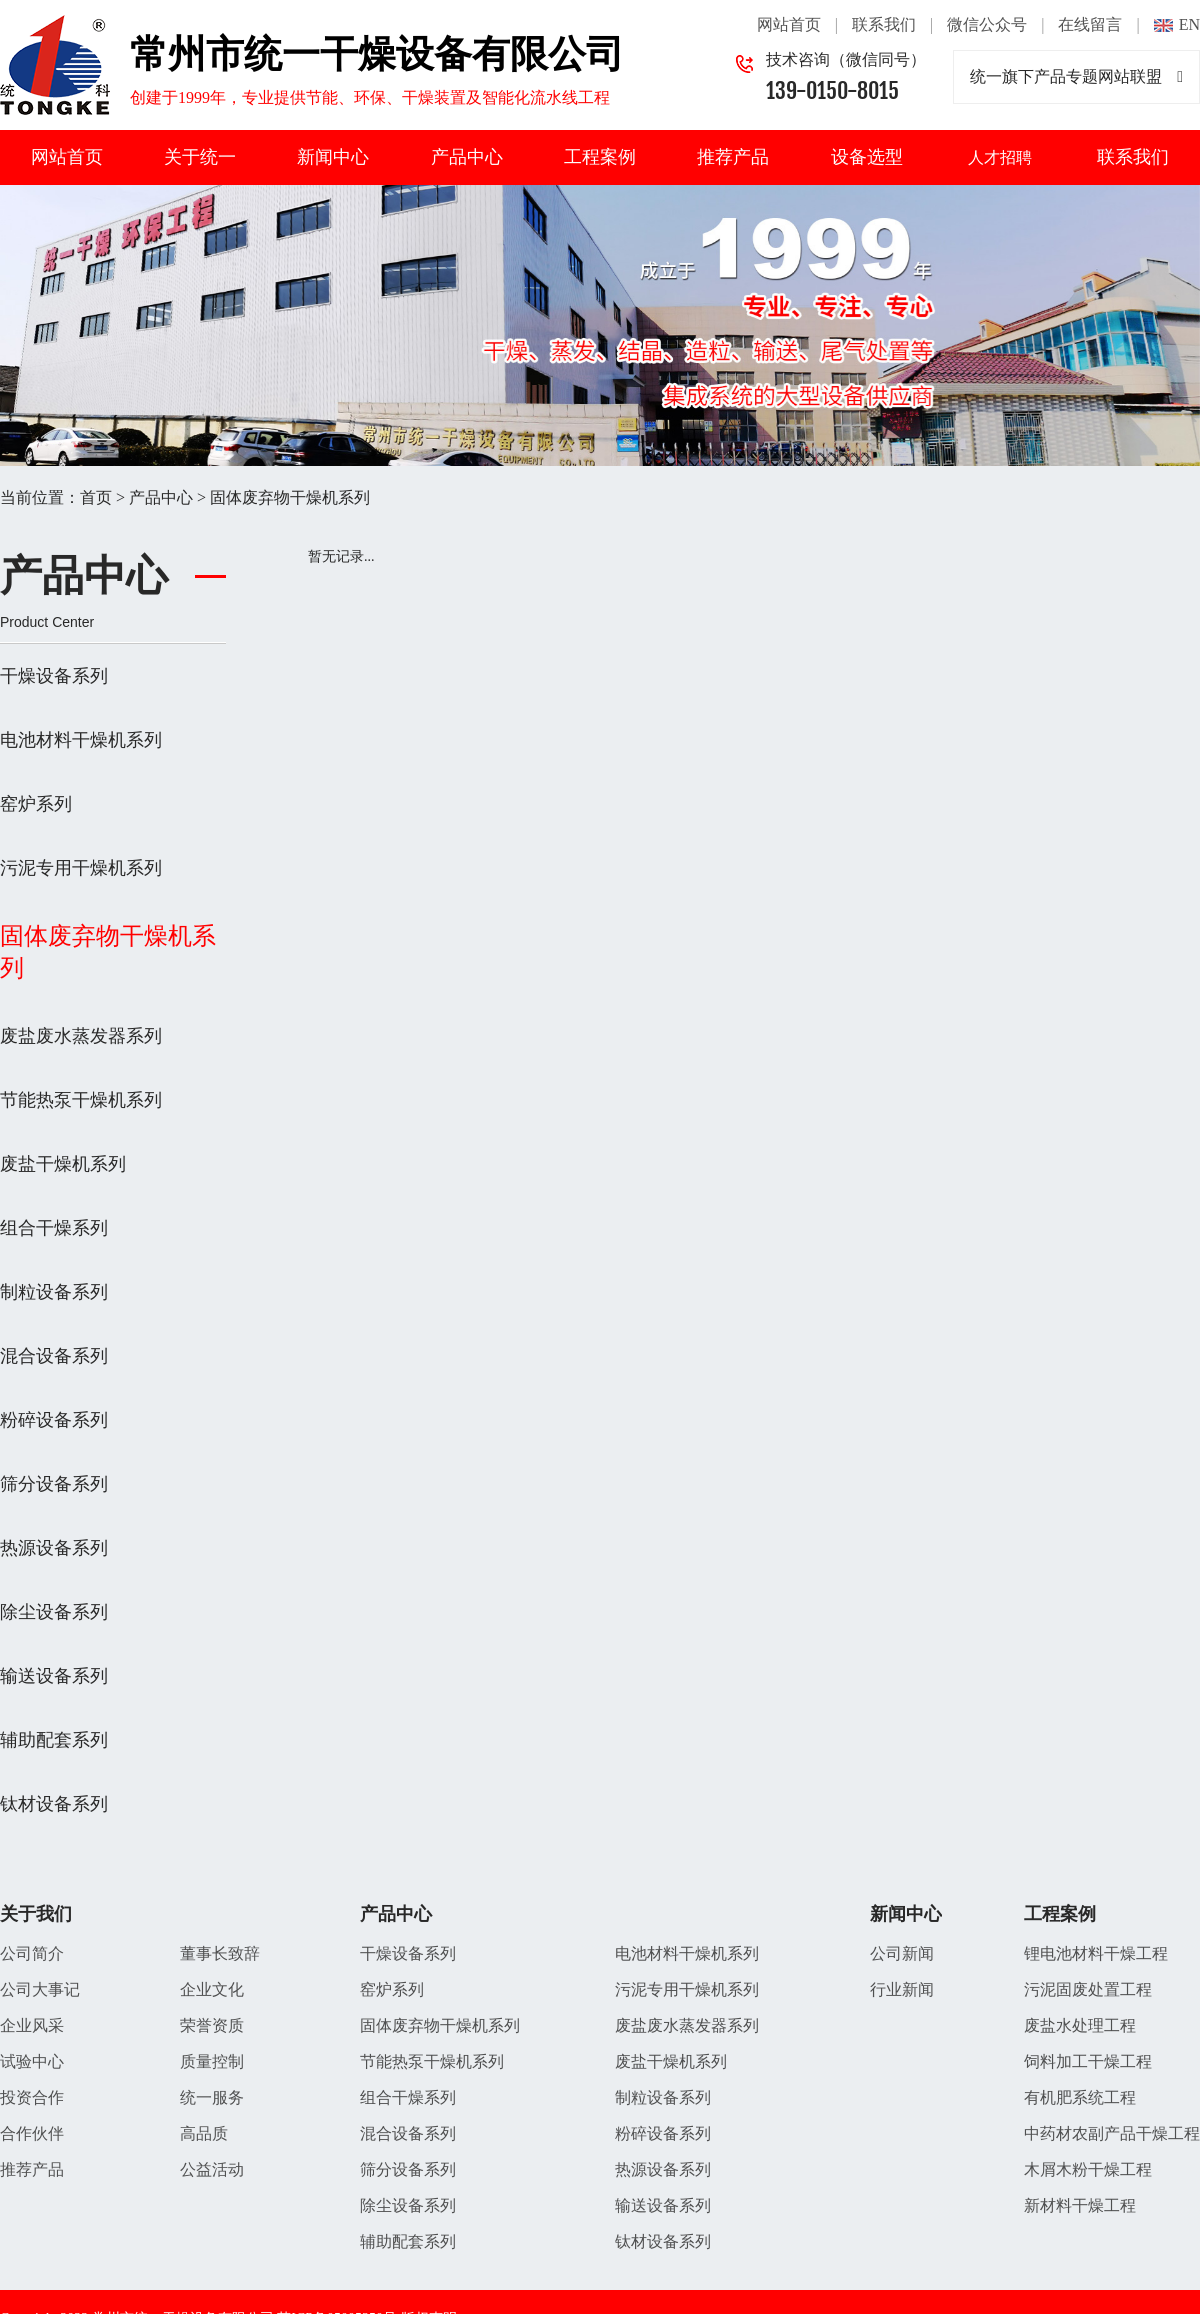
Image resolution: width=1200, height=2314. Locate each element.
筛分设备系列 (54, 1484)
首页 (96, 497)
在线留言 (1090, 24)
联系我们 (884, 24)
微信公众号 (987, 24)
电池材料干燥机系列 (81, 740)
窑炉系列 (36, 804)
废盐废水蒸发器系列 (81, 1036)
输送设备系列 (54, 1676)
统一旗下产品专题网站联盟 (1076, 77)
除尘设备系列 (54, 1612)
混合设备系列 (54, 1356)
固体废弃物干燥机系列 (290, 497)
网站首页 (789, 24)
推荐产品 (733, 157)
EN (1189, 24)
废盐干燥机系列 (63, 1164)
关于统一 (200, 157)
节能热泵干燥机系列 (81, 1100)
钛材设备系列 (54, 1804)
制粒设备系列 (54, 1292)
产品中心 (467, 157)
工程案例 (600, 157)
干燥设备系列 (54, 676)
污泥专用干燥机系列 (81, 868)
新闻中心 (333, 157)
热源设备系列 (54, 1548)
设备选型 (867, 157)
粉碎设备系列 (54, 1420)
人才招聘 (1000, 157)
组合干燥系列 (54, 1228)
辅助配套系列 (54, 1740)
